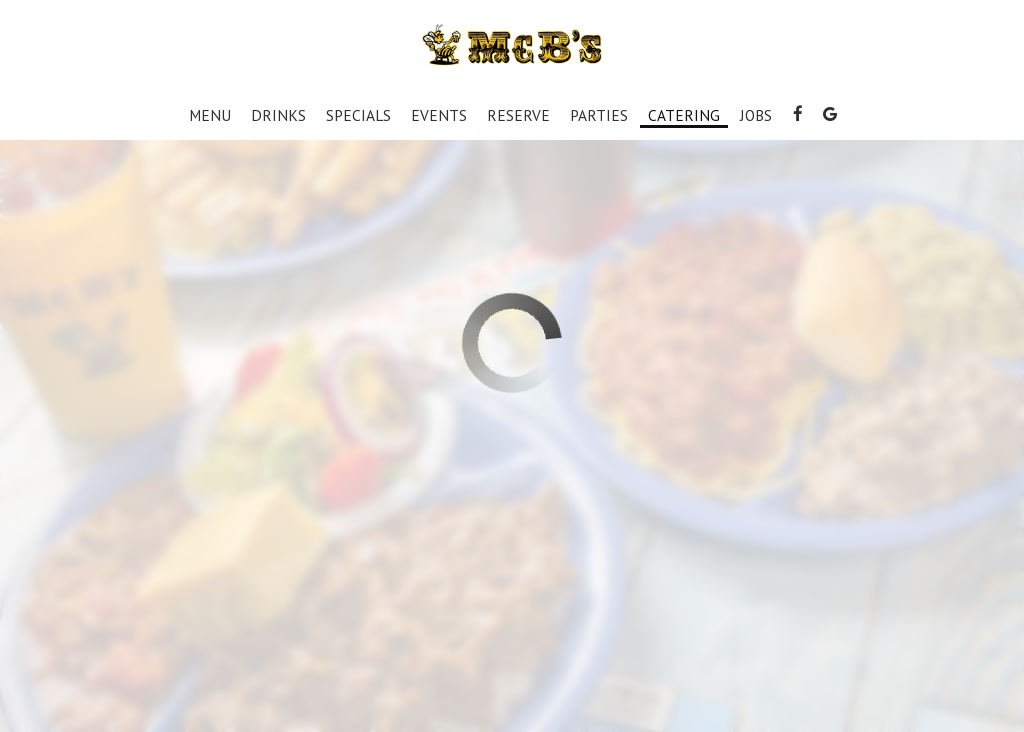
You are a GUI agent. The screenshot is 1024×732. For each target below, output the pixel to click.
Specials (358, 115)
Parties (599, 115)
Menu (210, 115)
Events (439, 115)
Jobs (756, 115)
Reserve (518, 115)
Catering (684, 115)
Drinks (278, 115)
